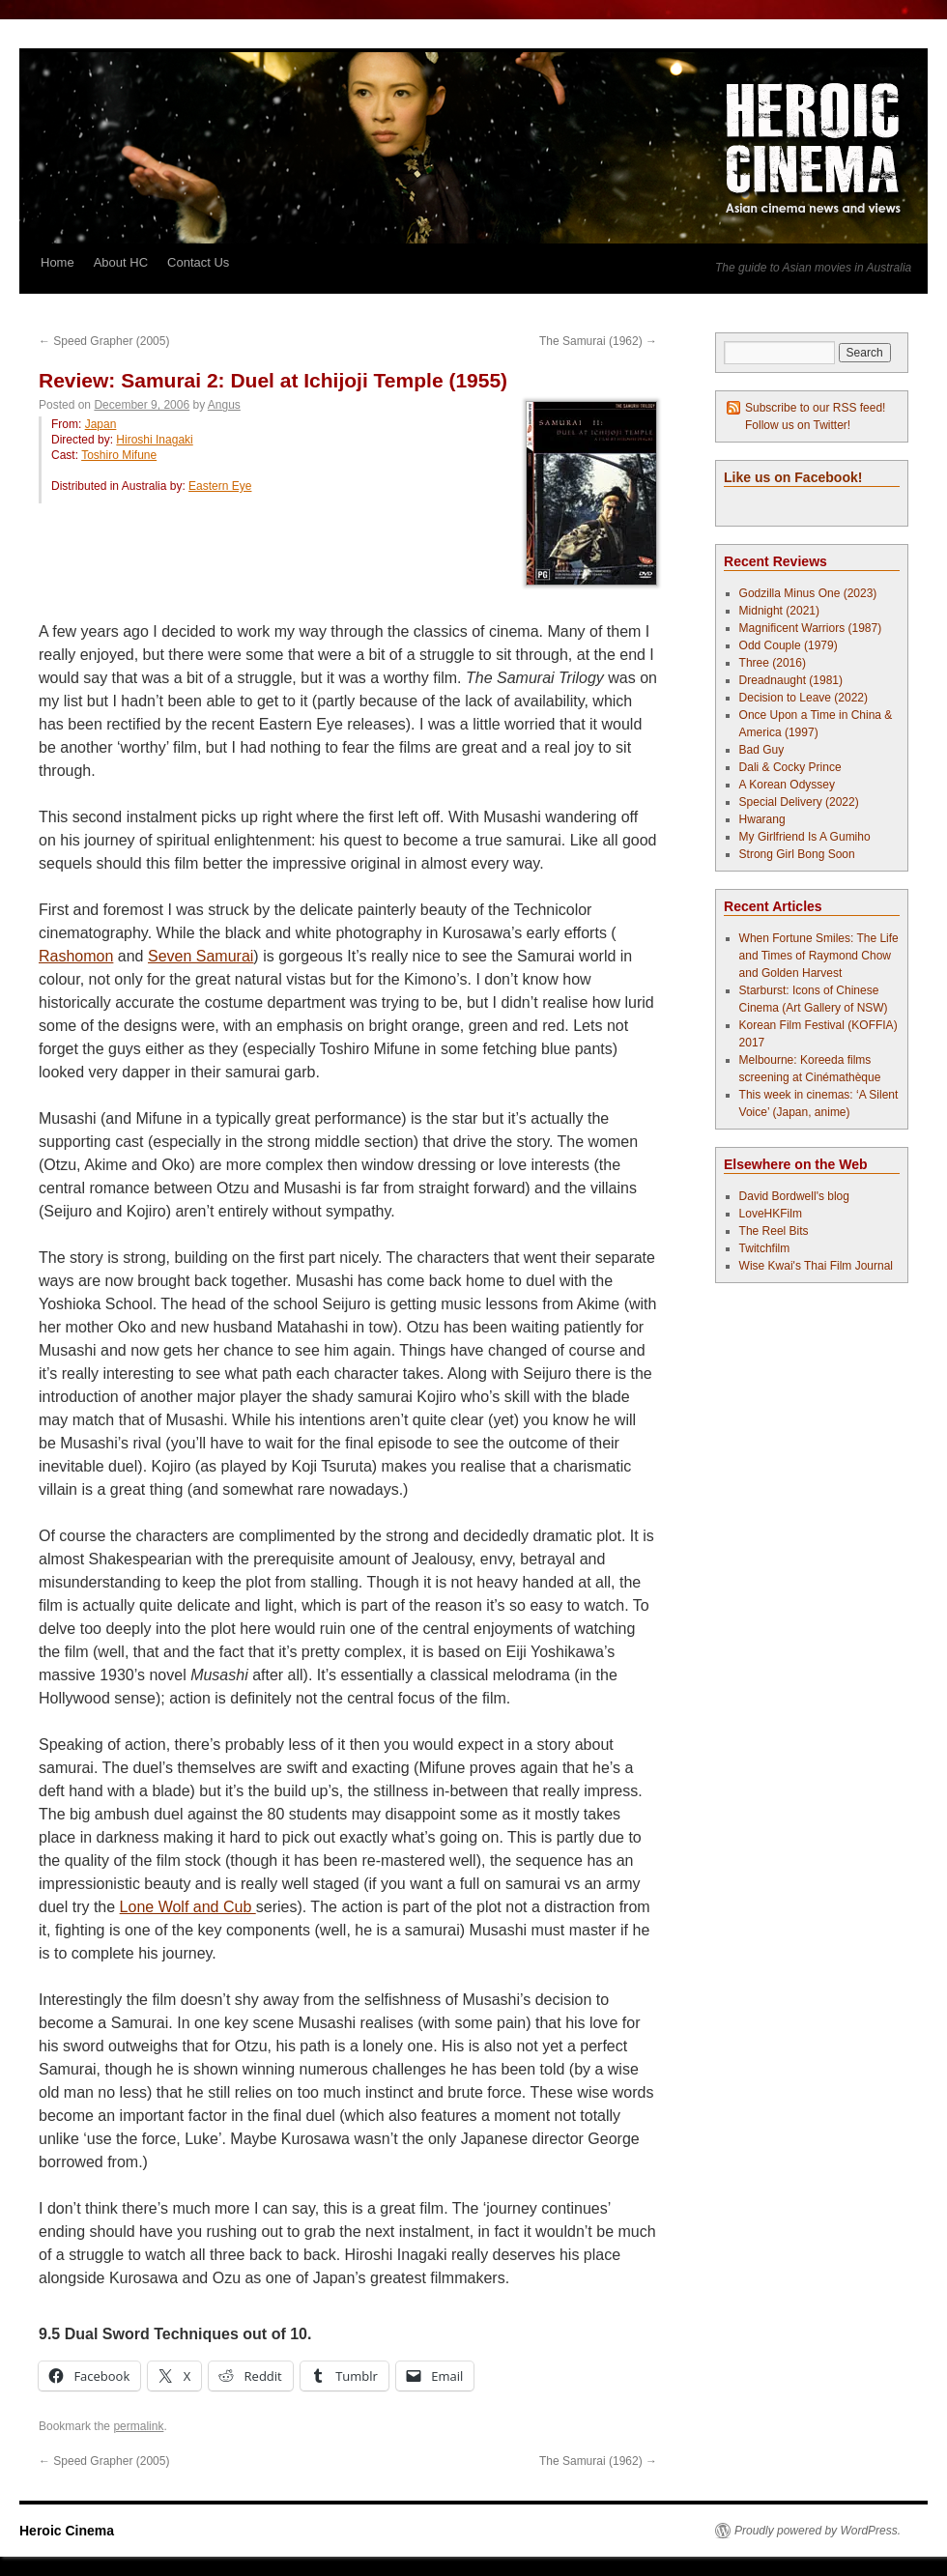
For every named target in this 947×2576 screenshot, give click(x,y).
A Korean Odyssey (787, 784)
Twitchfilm (764, 1248)
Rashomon (76, 956)
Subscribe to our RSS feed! (815, 408)
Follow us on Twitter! (797, 425)
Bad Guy (762, 750)
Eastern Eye (219, 486)
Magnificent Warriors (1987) (810, 628)
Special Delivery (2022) (799, 802)
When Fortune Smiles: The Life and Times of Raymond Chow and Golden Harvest (819, 955)
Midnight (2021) (779, 610)
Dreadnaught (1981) (791, 680)
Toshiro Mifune (119, 455)
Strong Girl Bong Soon (797, 854)
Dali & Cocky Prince (790, 767)
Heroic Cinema (66, 2530)
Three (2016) (772, 663)
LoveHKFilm (770, 1213)
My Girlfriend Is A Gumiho (805, 837)
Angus (224, 405)
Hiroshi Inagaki (154, 439)
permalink (138, 2426)
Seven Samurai (200, 956)
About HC (121, 262)
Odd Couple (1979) (788, 645)
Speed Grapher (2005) (104, 341)
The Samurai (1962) (598, 341)
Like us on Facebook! (793, 477)
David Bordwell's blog (794, 1196)
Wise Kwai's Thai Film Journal (816, 1266)
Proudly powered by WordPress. (817, 2530)
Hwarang (762, 819)
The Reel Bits (774, 1231)
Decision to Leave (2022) (803, 697)
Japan (101, 424)
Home (57, 262)
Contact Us (198, 262)
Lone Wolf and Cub (188, 1907)
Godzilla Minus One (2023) (808, 593)
